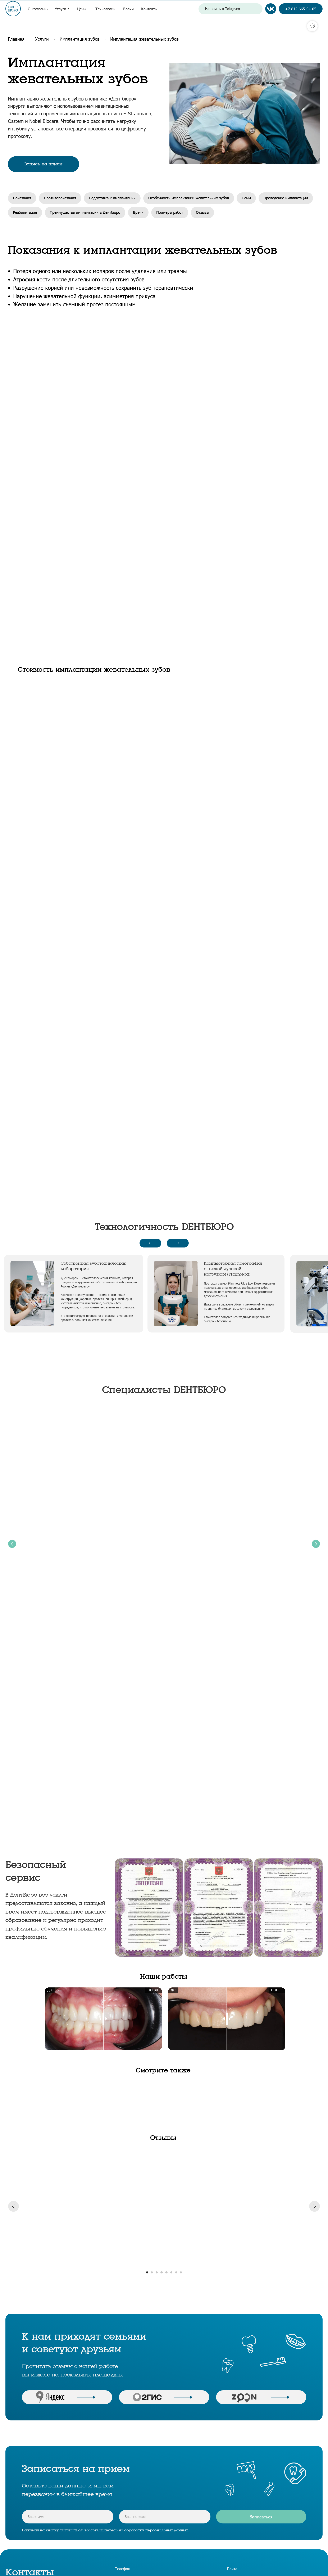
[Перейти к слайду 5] (166, 2047)
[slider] (103, 1793)
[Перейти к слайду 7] (176, 2047)
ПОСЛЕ (153, 1765)
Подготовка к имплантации (112, 198)
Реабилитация (25, 212)
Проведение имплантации (286, 198)
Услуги (42, 38)
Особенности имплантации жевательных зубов (188, 198)
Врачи (138, 212)
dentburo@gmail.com (260, 2354)
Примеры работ (169, 212)
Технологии (97, 2548)
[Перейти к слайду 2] (152, 2047)
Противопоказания (60, 198)
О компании (97, 2556)
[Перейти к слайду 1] (147, 2047)
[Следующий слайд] (316, 1508)
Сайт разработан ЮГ (269, 2548)
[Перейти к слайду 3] (157, 2047)
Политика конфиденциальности (278, 2533)
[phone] (165, 2291)
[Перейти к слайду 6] (171, 2047)
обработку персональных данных (156, 2305)
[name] (68, 2291)
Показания (22, 198)
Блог (91, 2564)
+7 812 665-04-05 (138, 2354)
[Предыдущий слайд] (12, 1508)
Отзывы (202, 212)
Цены (246, 198)
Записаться (261, 2291)
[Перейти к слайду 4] (161, 2047)
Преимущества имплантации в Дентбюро (85, 212)
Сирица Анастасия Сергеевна (66, 1571)
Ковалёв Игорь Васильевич (222, 1571)
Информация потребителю (274, 2541)
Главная (16, 38)
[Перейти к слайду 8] (181, 2047)
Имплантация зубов (80, 38)
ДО (49, 1765)
